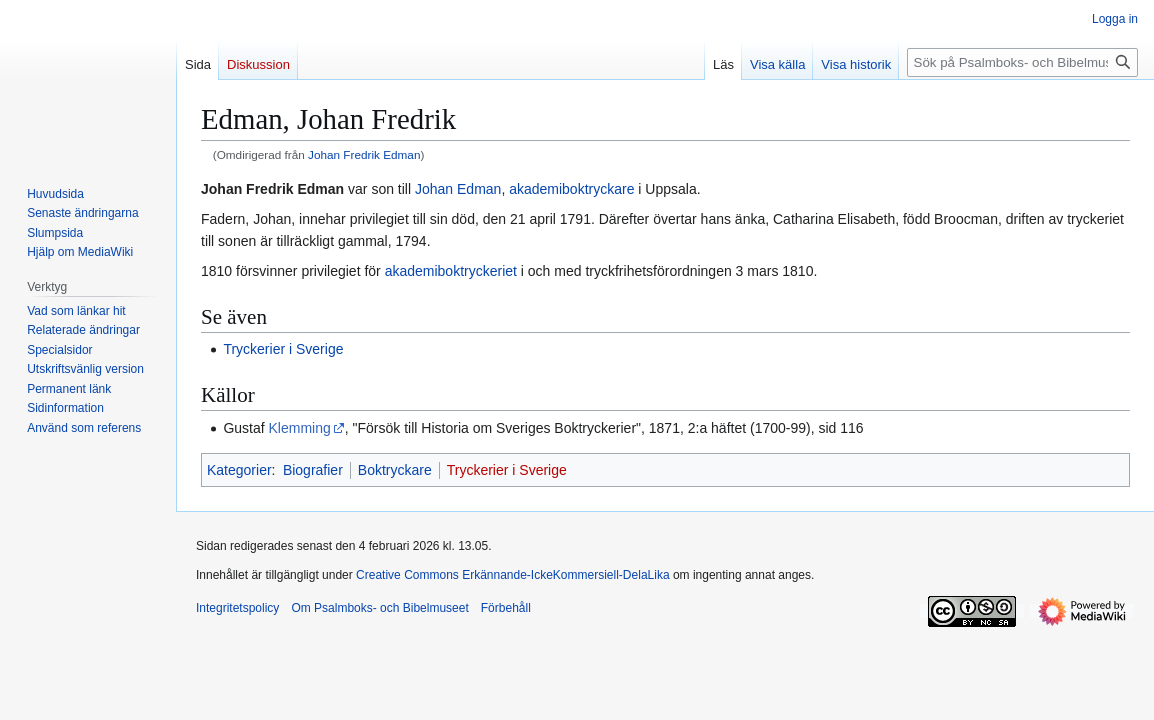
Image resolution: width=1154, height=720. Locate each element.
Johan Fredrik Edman (364, 154)
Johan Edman (458, 189)
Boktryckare (395, 470)
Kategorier (239, 470)
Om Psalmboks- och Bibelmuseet (379, 608)
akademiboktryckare (571, 189)
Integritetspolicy (237, 608)
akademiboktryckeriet (451, 271)
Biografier (313, 470)
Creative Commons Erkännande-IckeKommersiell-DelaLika (512, 575)
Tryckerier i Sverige (283, 349)
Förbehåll (506, 608)
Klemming (300, 428)
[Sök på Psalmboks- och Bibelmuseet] (1022, 62)
